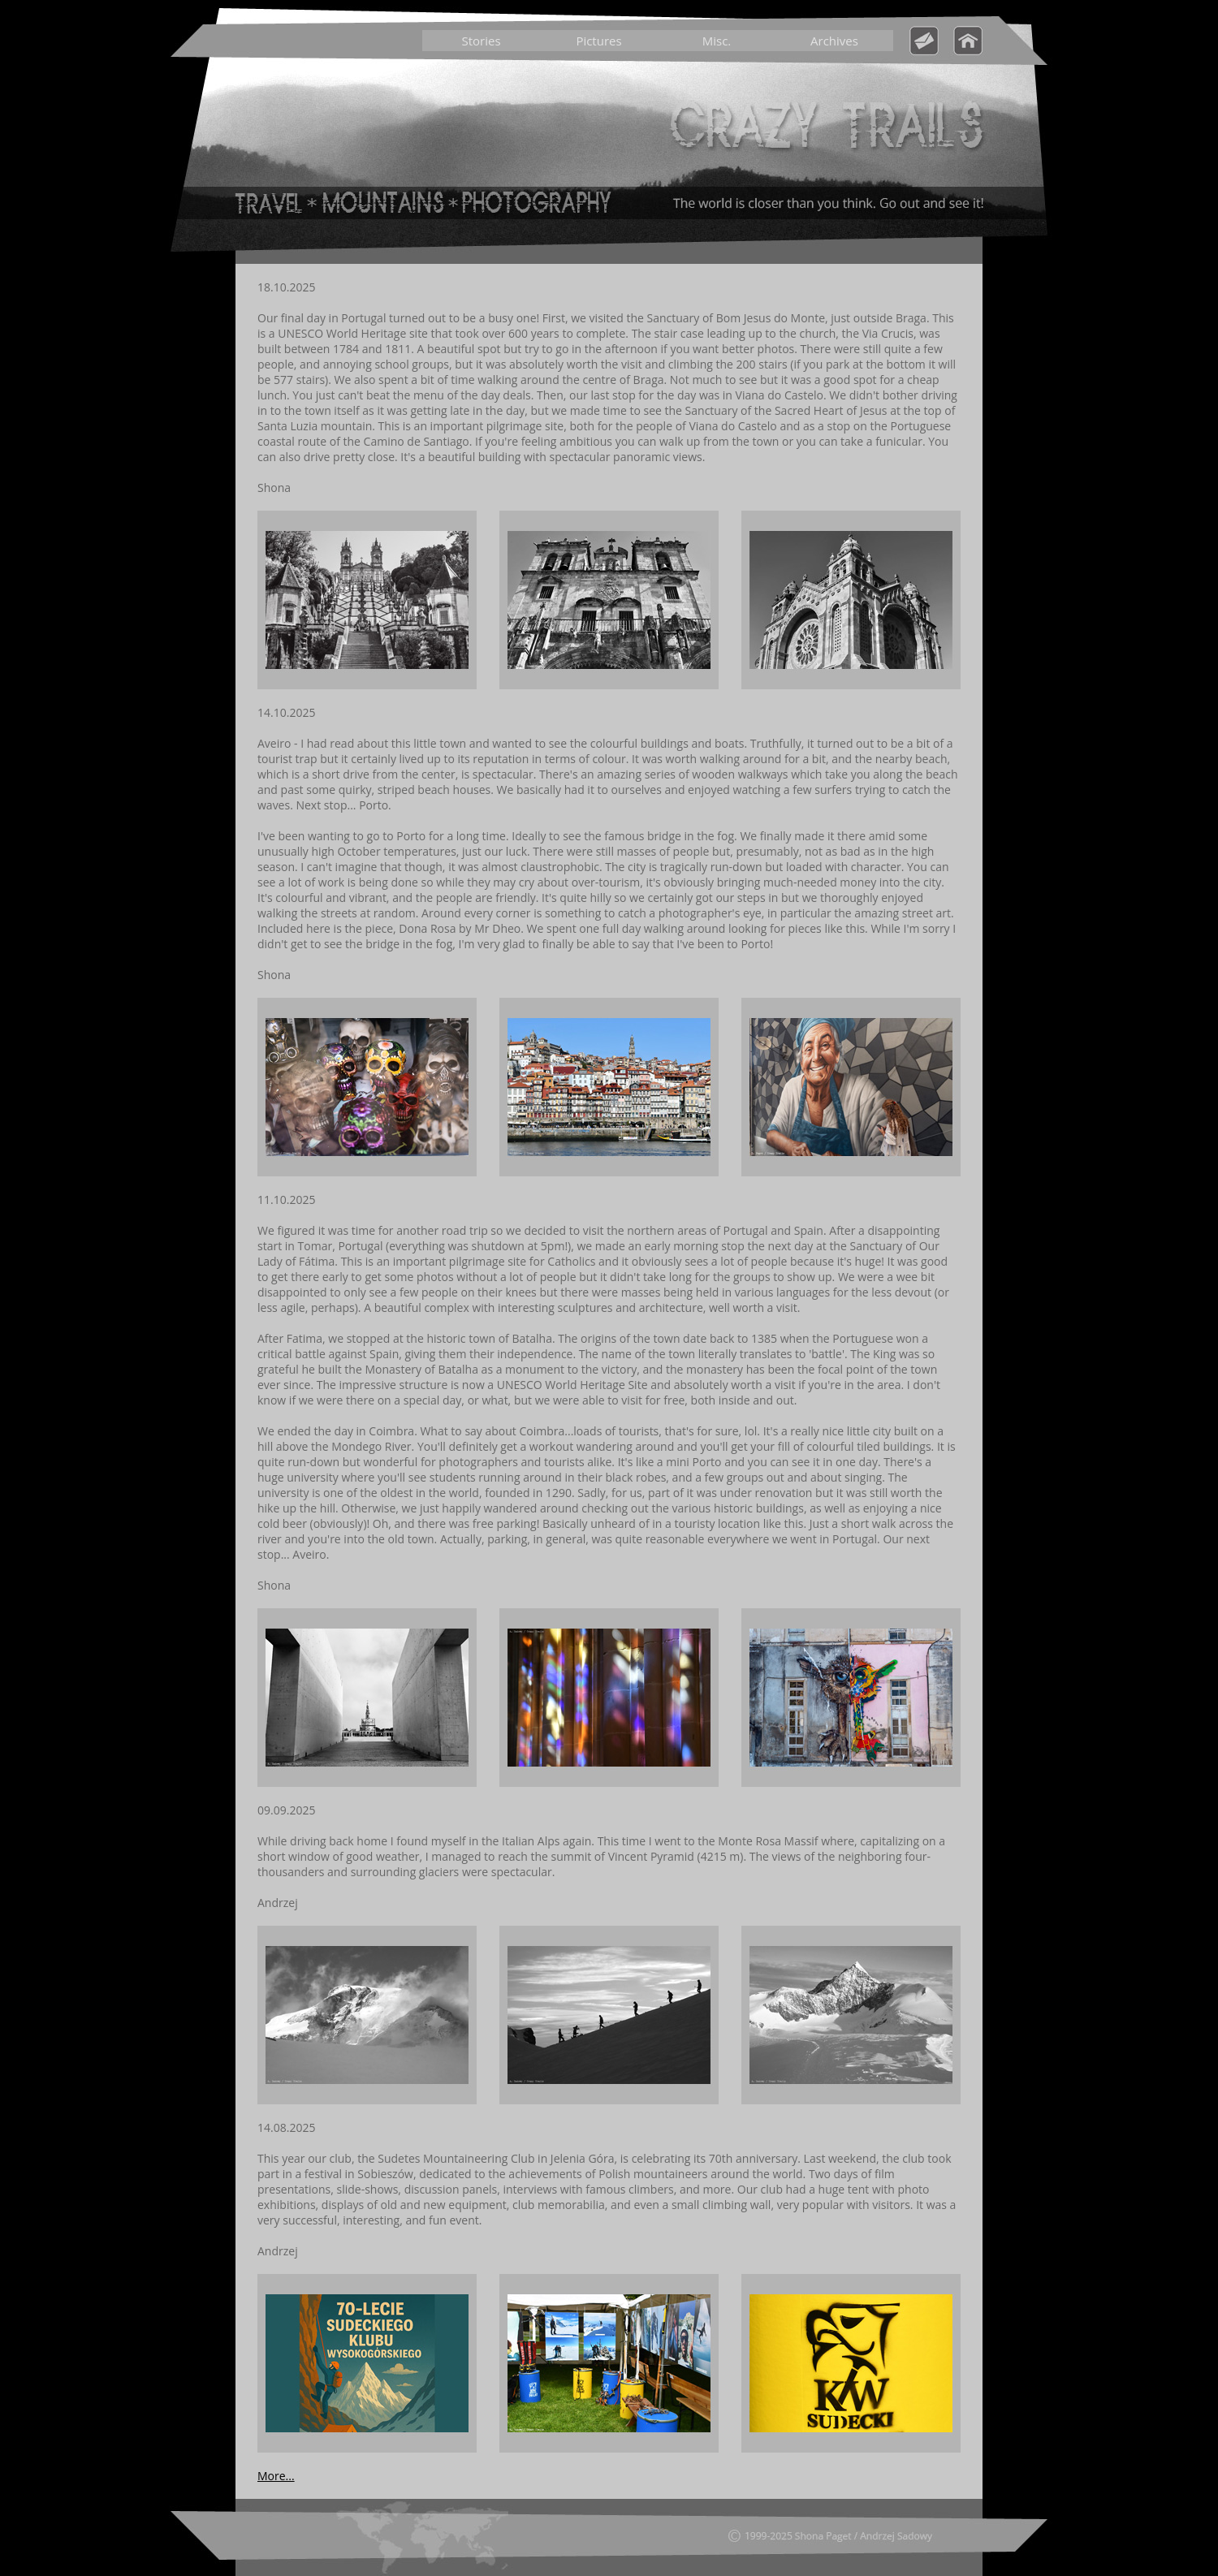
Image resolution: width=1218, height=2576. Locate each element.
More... (276, 2475)
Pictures (598, 40)
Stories (480, 40)
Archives (834, 40)
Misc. (717, 40)
